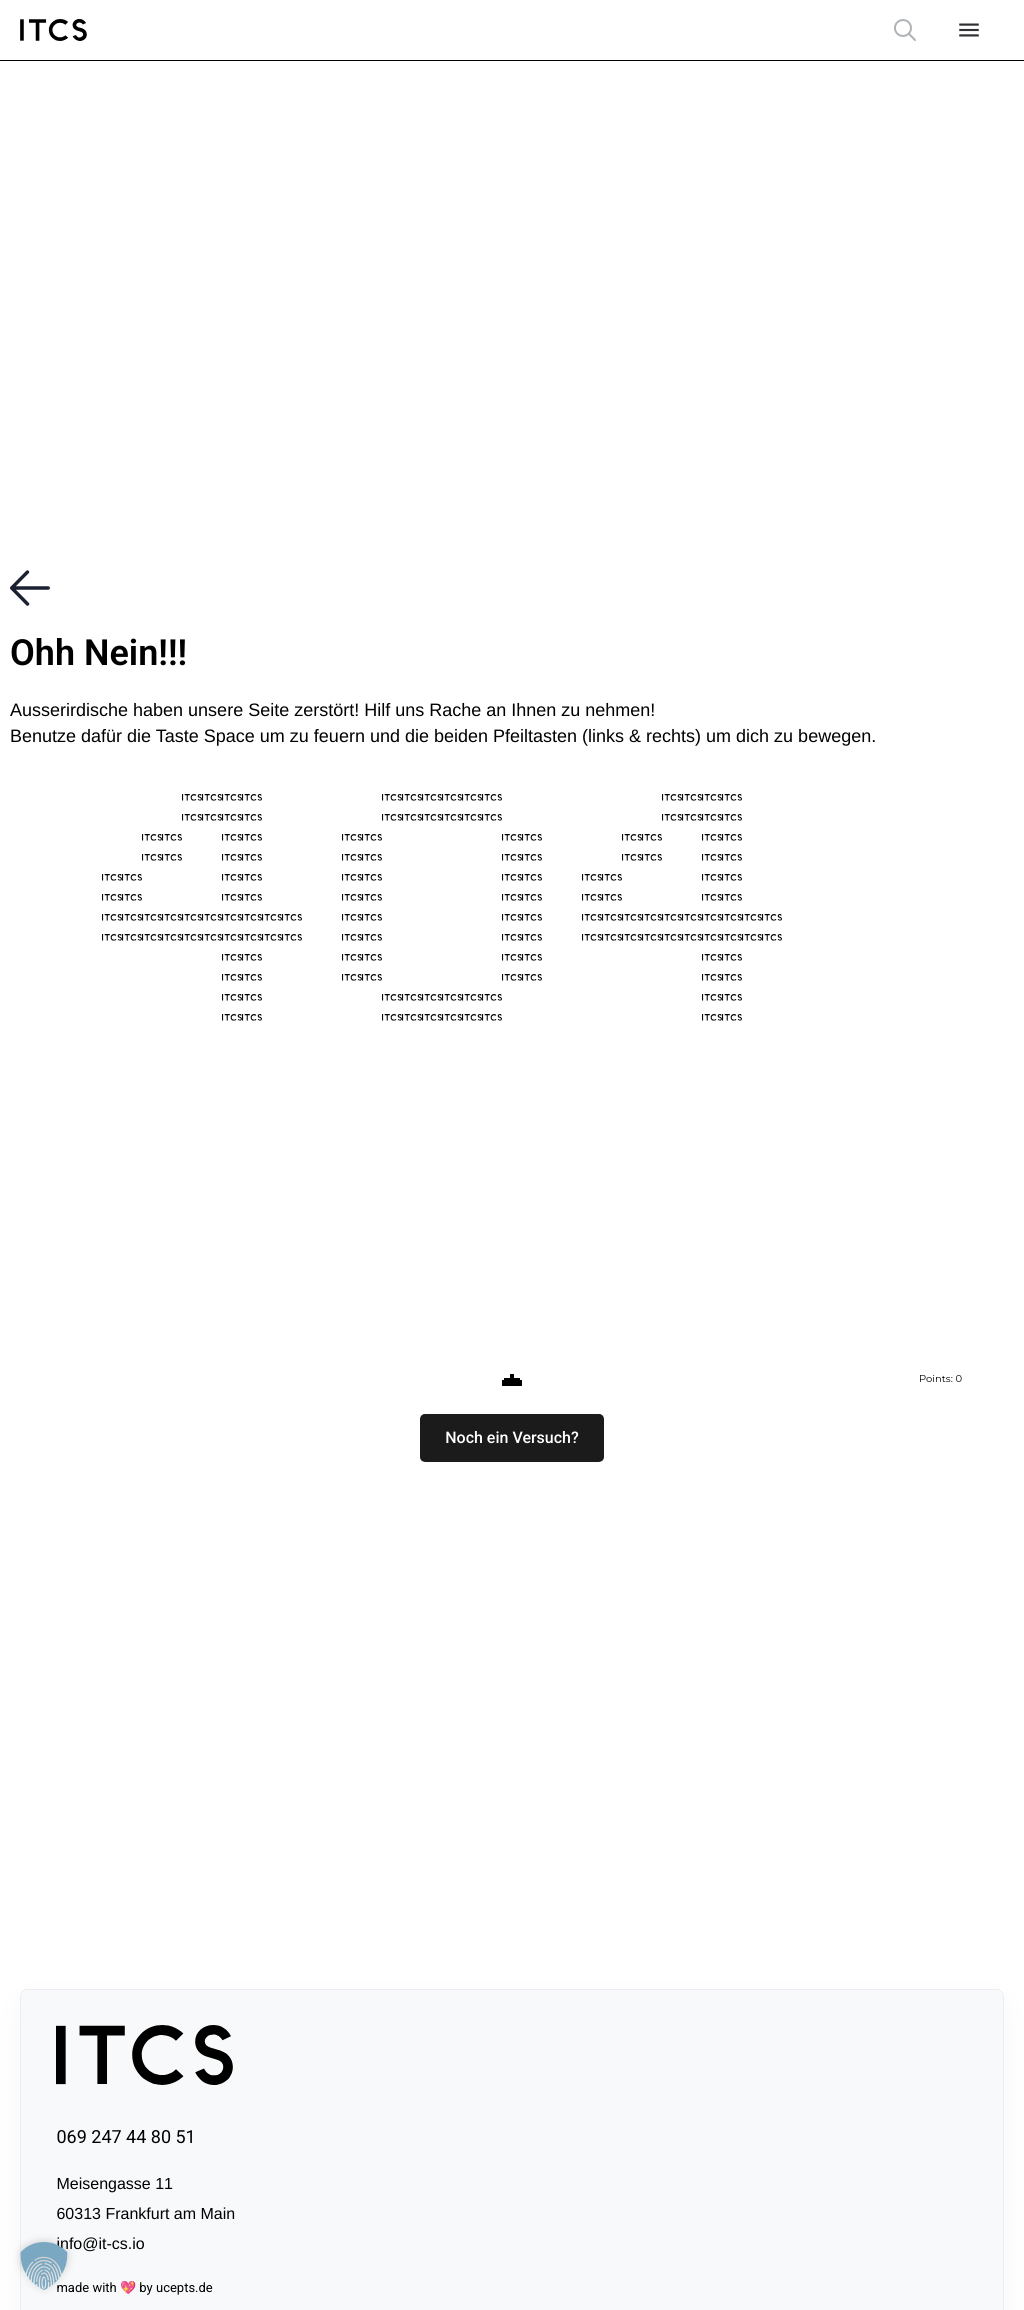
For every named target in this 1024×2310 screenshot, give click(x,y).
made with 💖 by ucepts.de (134, 2288)
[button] (512, 1438)
